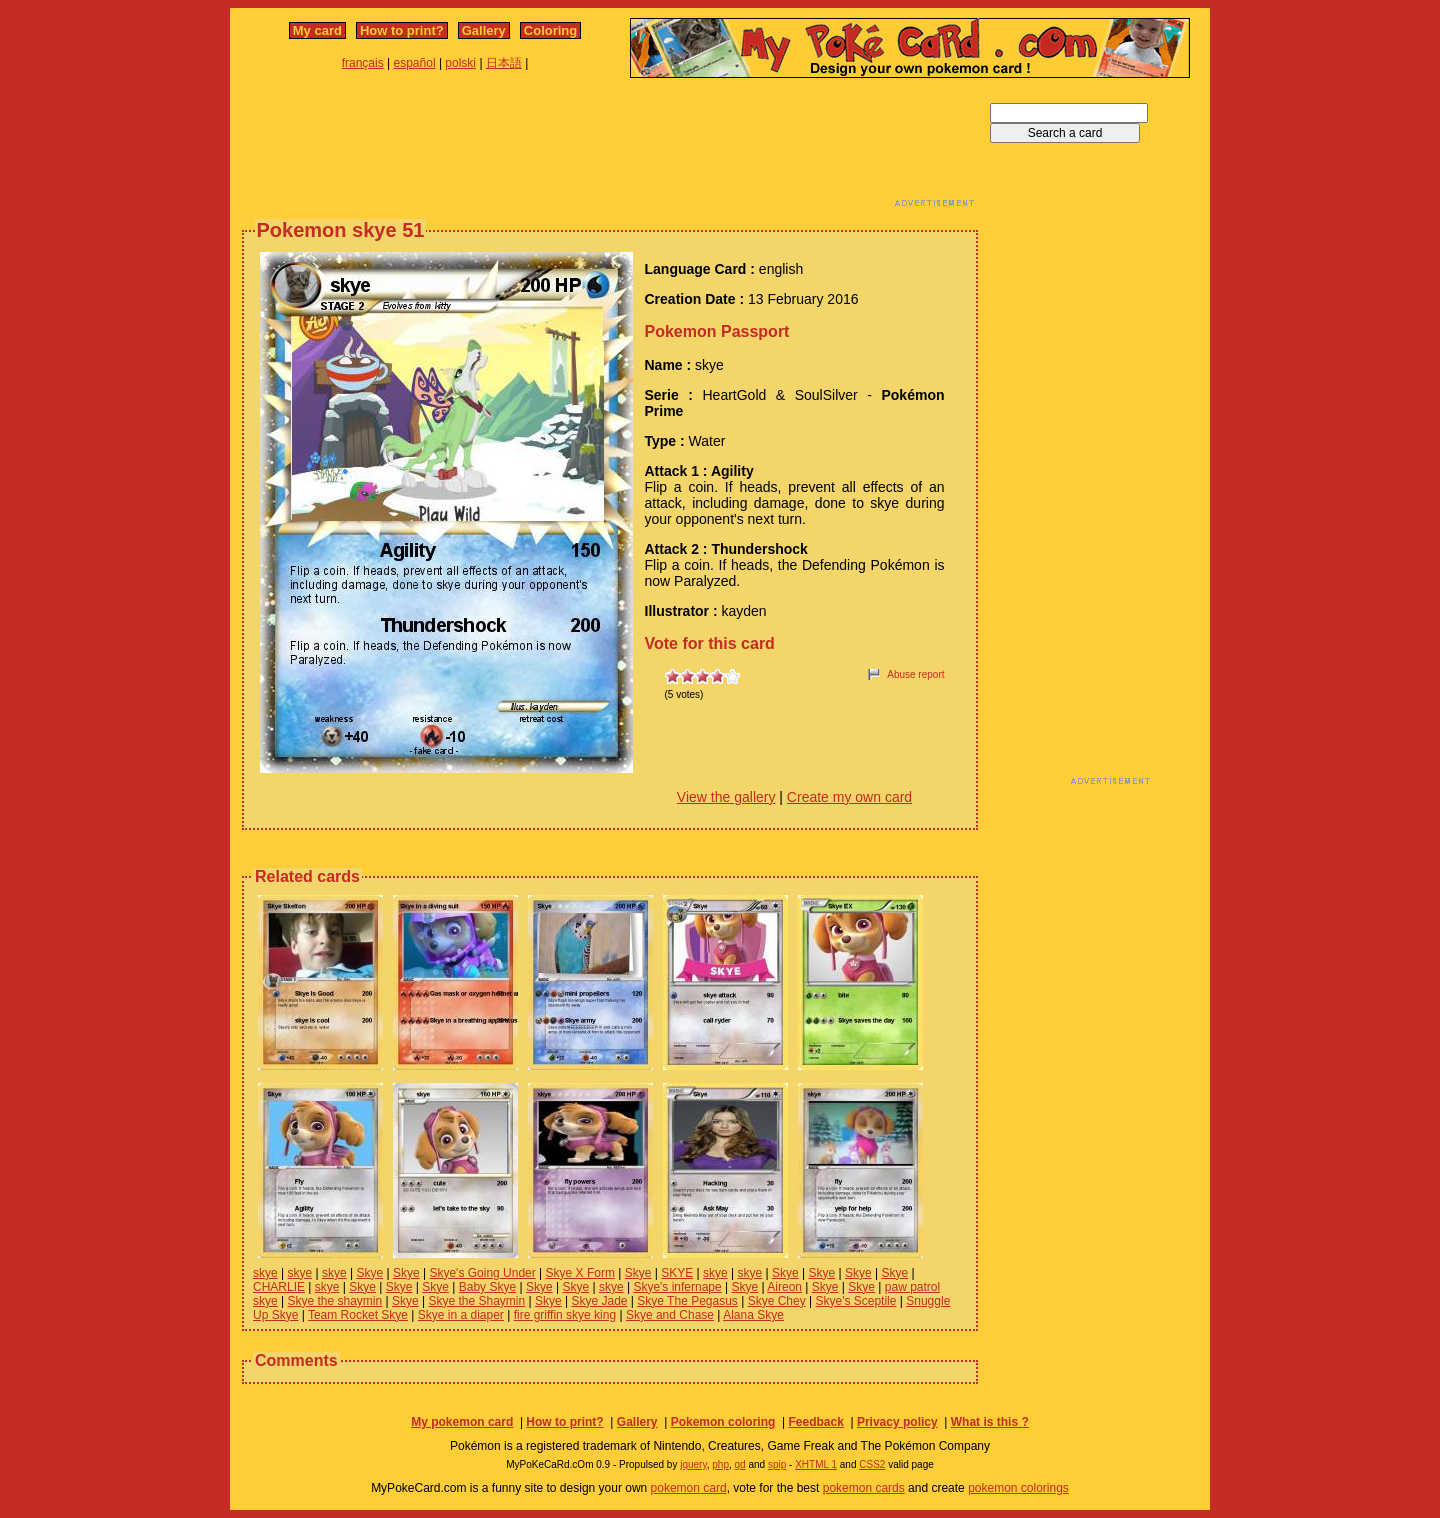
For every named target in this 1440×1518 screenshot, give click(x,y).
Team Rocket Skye (358, 1315)
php (720, 1464)
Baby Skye (487, 1287)
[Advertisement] (610, 148)
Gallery (484, 30)
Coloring (550, 30)
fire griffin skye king (565, 1315)
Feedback (815, 1422)
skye (265, 1273)
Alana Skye (753, 1315)
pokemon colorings (1018, 1488)
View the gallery (726, 797)
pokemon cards (864, 1488)
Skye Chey (777, 1301)
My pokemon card (462, 1422)
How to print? (402, 30)
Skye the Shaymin (476, 1301)
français (363, 63)
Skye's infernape (677, 1287)
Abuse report (915, 674)
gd (740, 1464)
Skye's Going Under (482, 1273)
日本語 (504, 63)
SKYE (677, 1273)
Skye (369, 1273)
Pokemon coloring (723, 1422)
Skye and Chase (670, 1315)
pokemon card (689, 1488)
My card (317, 30)
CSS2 (872, 1464)
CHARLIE (279, 1287)
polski (460, 63)
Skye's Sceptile (855, 1301)
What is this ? (990, 1422)
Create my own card (849, 797)
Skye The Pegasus (687, 1301)
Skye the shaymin (334, 1301)
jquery (693, 1464)
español (415, 63)
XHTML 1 (816, 1464)
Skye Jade (599, 1301)
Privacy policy (897, 1422)
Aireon (784, 1287)
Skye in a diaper (461, 1315)
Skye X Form (580, 1273)
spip (777, 1464)
